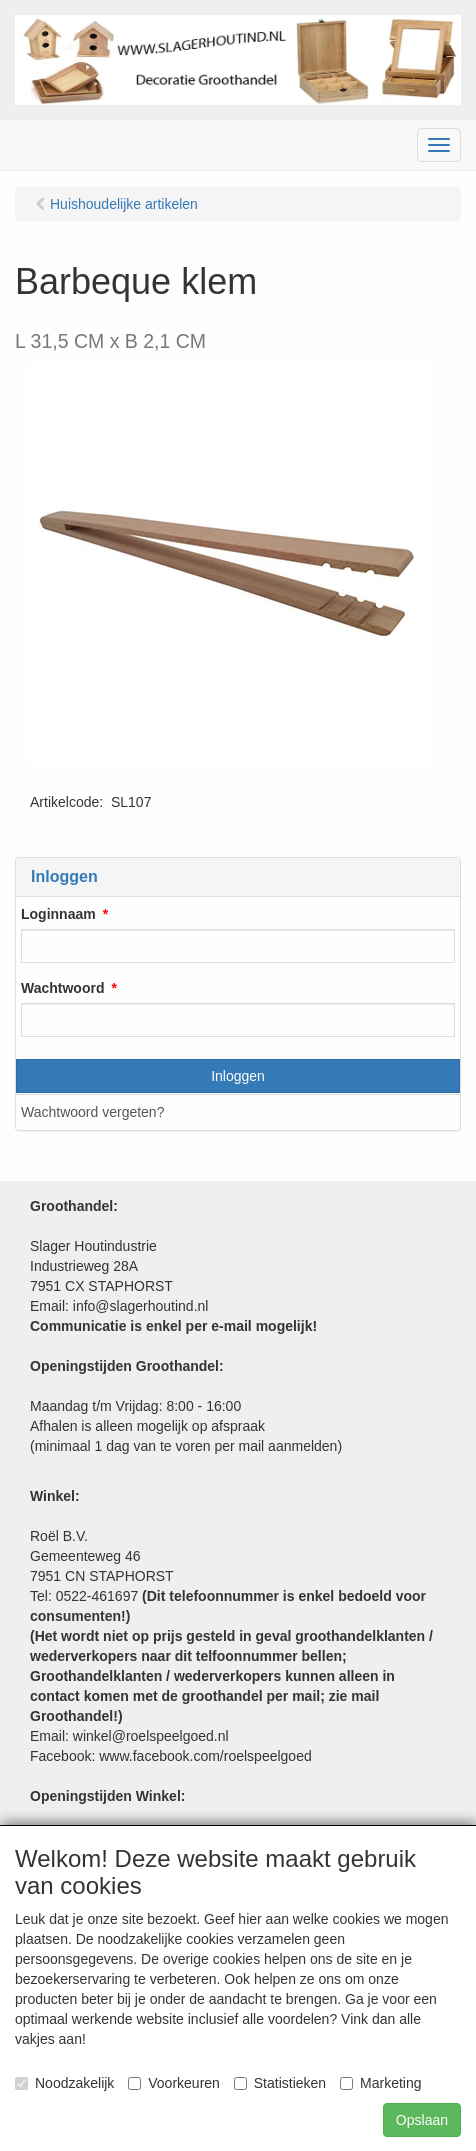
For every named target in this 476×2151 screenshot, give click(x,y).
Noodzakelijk (64, 2083)
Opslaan (422, 2120)
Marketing (380, 2083)
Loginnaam (58, 914)
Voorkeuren (174, 2083)
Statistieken (280, 2083)
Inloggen (238, 1076)
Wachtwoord (62, 988)
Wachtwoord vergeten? (92, 1112)
